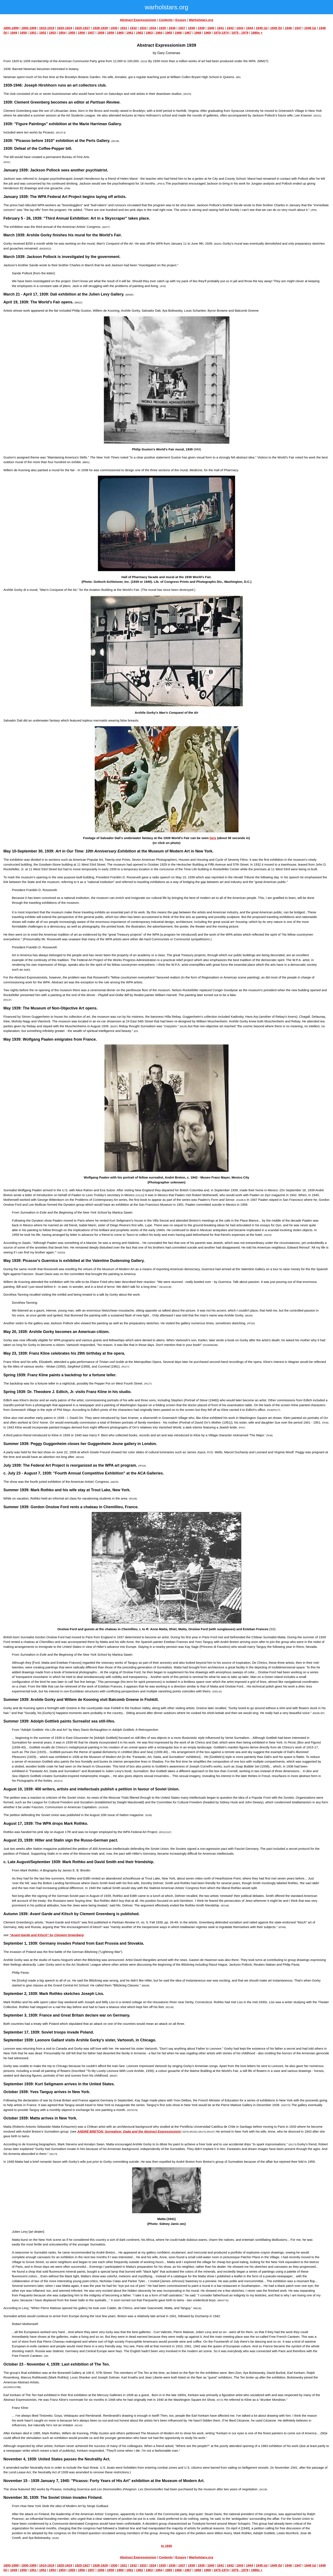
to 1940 (166, 2546)
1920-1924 (64, 28)
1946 (288, 28)
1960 (120, 32)
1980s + (256, 32)
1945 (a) (262, 28)
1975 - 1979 (239, 32)
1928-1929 (100, 28)
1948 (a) (310, 28)
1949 (13, 32)
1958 (100, 32)
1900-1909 (29, 28)
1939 (201, 28)
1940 (210, 28)
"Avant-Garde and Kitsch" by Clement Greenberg (46, 1935)
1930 (113, 28)
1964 (158, 32)
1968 (197, 32)
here (213, 838)
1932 (133, 28)
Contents (166, 20)
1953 (52, 32)
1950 (23, 32)
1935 (162, 28)
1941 (220, 28)
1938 (191, 28)
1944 (249, 28)
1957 (91, 32)
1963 (149, 32)
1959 (110, 32)
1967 (187, 32)
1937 (181, 28)
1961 (129, 32)
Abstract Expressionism (138, 20)
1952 (42, 32)
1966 (178, 32)
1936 (171, 28)
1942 (230, 28)
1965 (168, 32)
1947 (298, 28)
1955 (71, 32)
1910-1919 (46, 28)
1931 (123, 28)
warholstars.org (166, 7)
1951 (33, 32)
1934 (152, 28)
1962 (139, 32)
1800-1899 (11, 28)
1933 (143, 28)
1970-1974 (221, 32)
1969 (207, 32)
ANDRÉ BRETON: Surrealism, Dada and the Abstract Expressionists (128, 2131)
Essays (180, 20)
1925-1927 (82, 28)
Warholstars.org (201, 20)
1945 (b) (276, 28)
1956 (81, 32)
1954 (61, 32)
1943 (239, 28)
